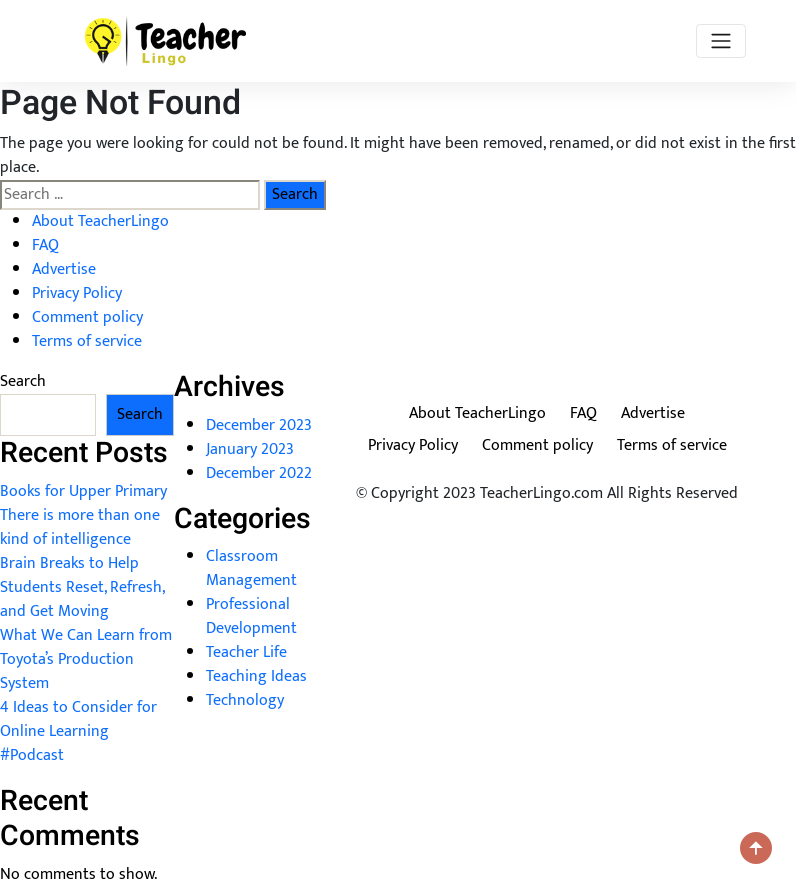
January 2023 (250, 449)
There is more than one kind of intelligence (80, 527)
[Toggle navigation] (721, 41)
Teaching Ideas (256, 676)
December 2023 (259, 425)
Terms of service (87, 341)
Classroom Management (251, 568)
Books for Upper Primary (83, 491)
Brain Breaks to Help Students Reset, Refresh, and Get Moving (82, 587)
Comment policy (87, 317)
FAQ (45, 245)
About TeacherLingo (100, 221)
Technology (245, 700)
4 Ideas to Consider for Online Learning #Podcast (78, 731)
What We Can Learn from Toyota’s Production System (86, 659)
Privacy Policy (77, 293)
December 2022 (259, 473)
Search (23, 382)
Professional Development (251, 616)
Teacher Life (246, 652)
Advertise (64, 269)
